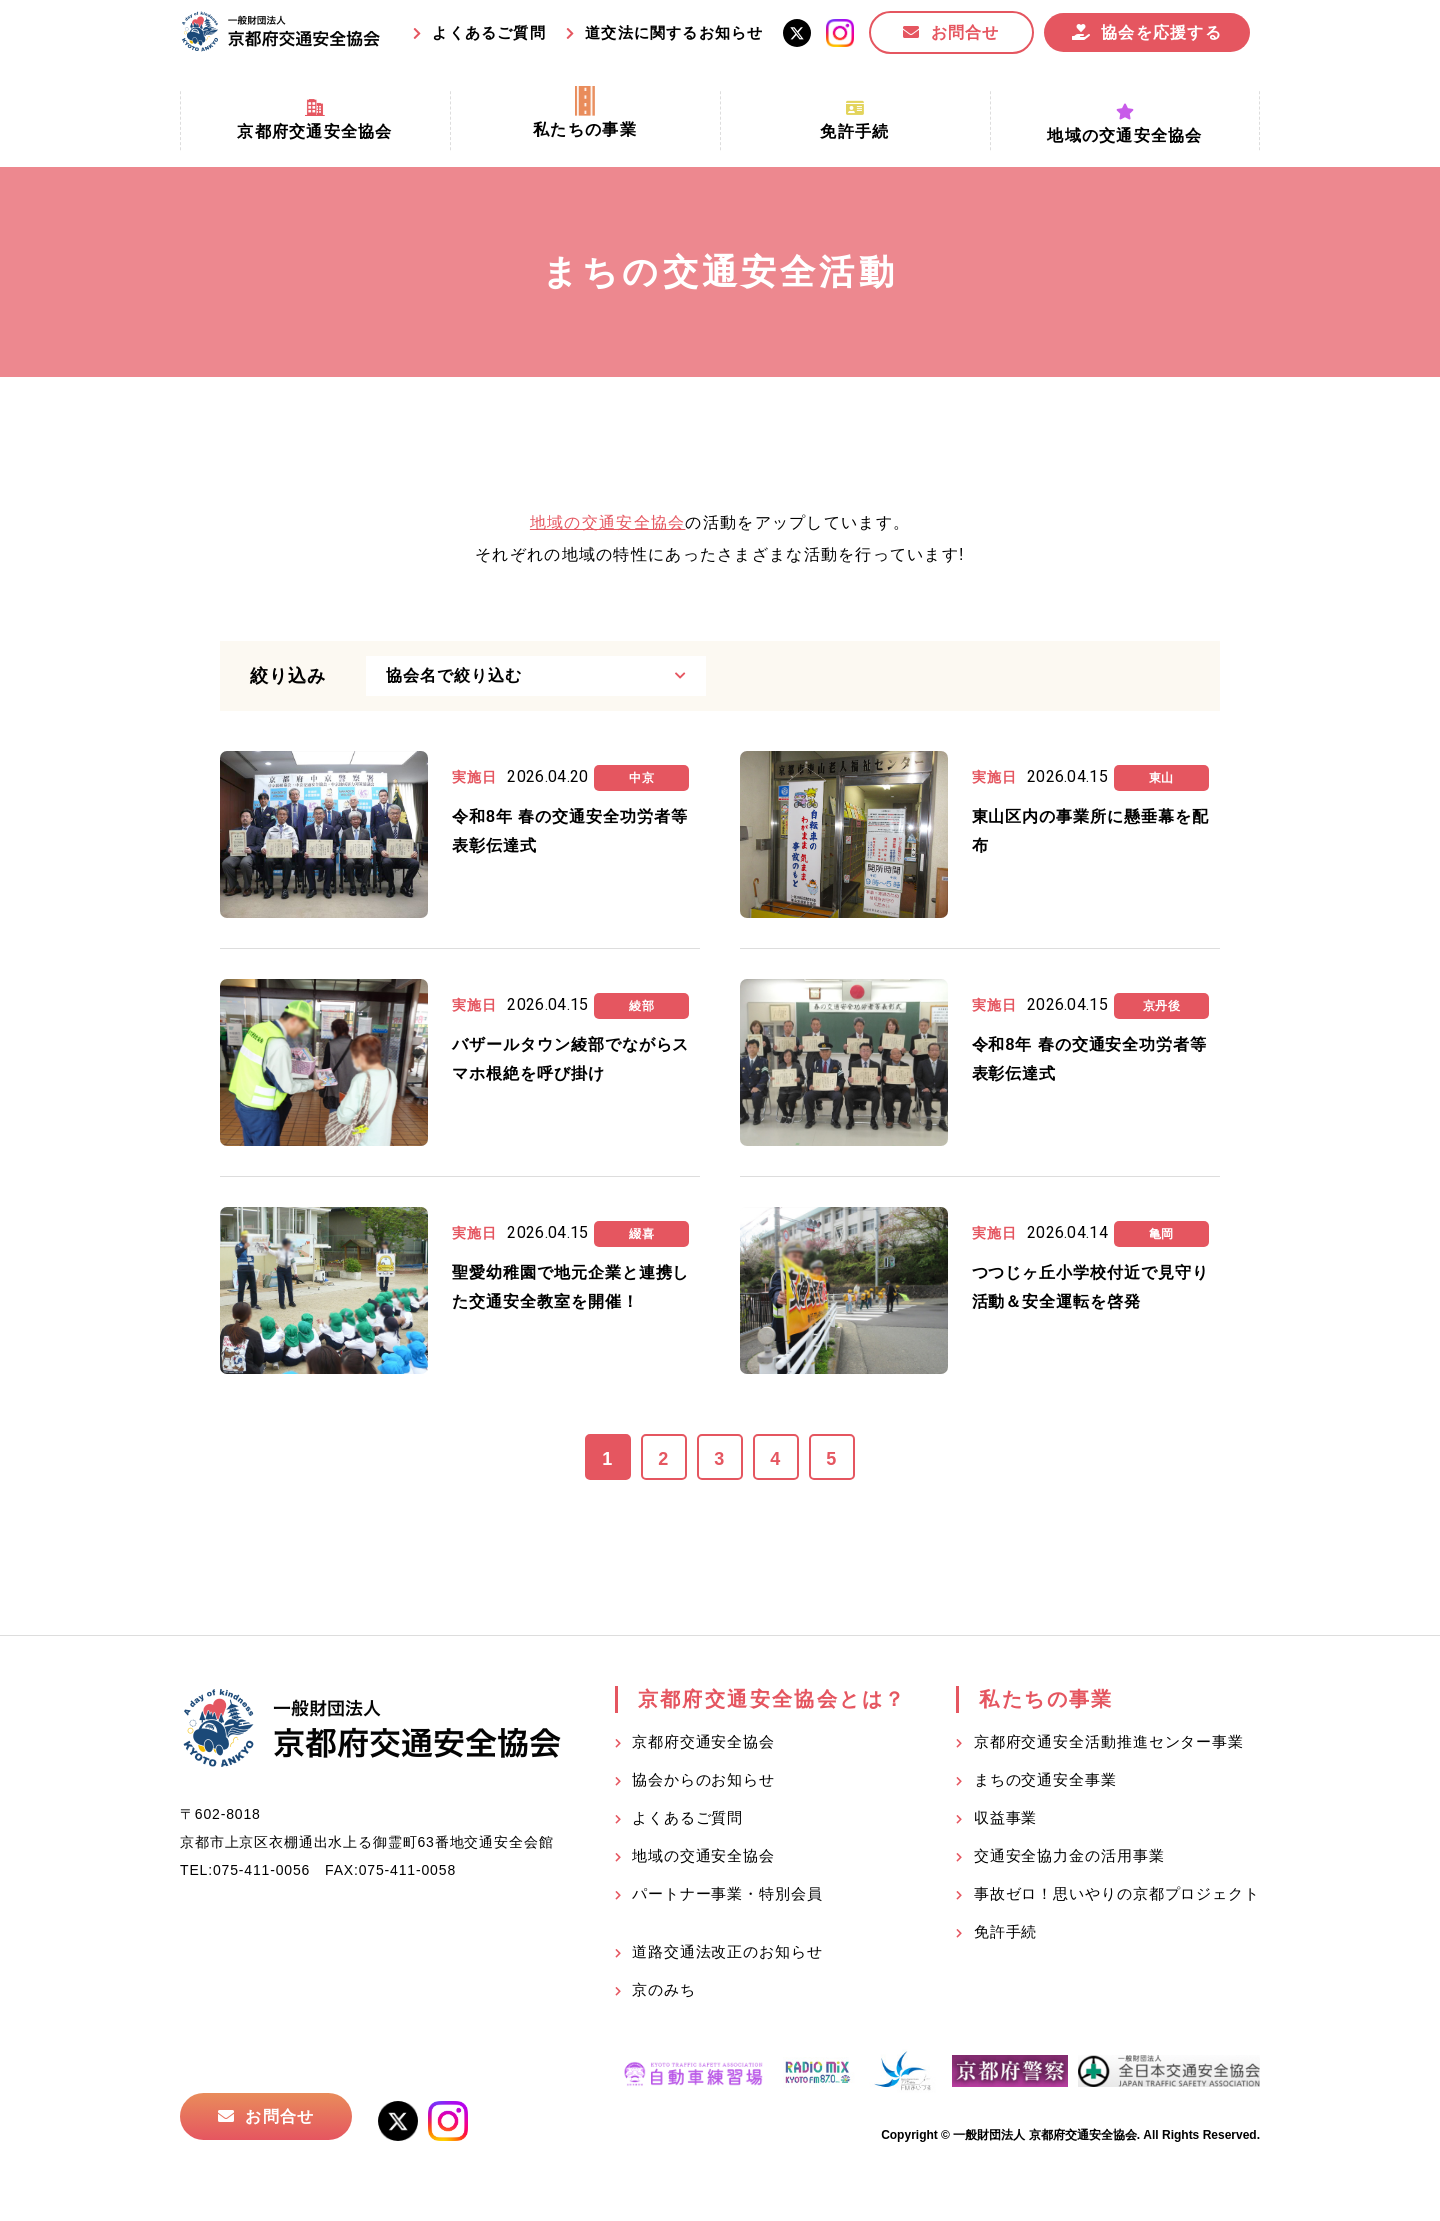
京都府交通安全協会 (703, 1741)
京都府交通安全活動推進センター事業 (1109, 1741)
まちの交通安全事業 (1045, 1779)
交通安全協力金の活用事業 (1069, 1855)
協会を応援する (1161, 32)
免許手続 (1006, 1931)
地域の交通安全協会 (608, 522)
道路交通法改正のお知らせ (727, 1951)
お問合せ (965, 32)
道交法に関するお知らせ (674, 32)
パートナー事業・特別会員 (727, 1893)
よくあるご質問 (488, 32)
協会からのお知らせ (703, 1779)
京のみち (664, 1989)
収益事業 (1006, 1817)
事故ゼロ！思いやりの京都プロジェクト (1117, 1893)
